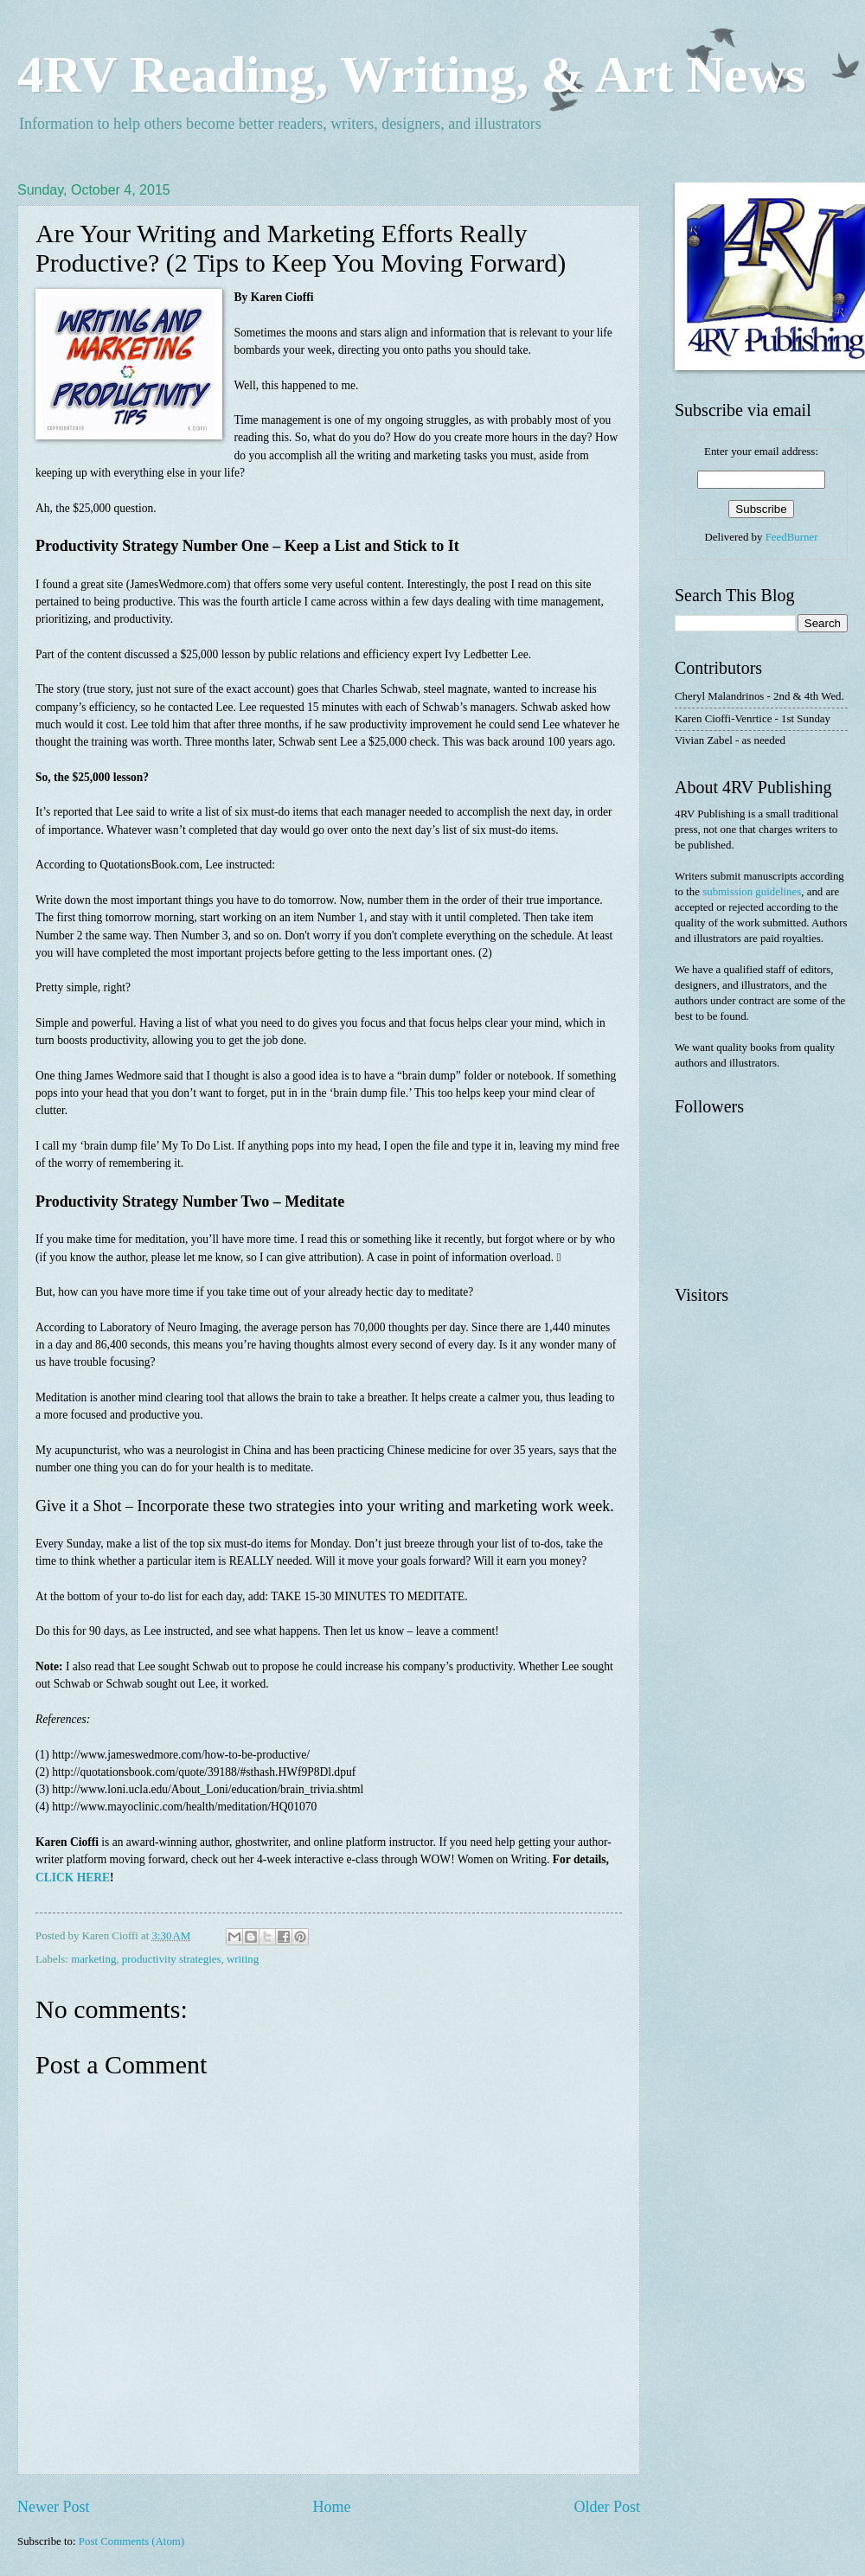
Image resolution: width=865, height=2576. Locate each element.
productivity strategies (171, 1959)
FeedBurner (792, 537)
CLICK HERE (72, 1877)
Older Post (606, 2506)
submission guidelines (751, 892)
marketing (93, 1959)
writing (243, 1959)
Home (331, 2506)
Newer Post (53, 2506)
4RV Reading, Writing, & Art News (411, 74)
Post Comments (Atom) (131, 2541)
